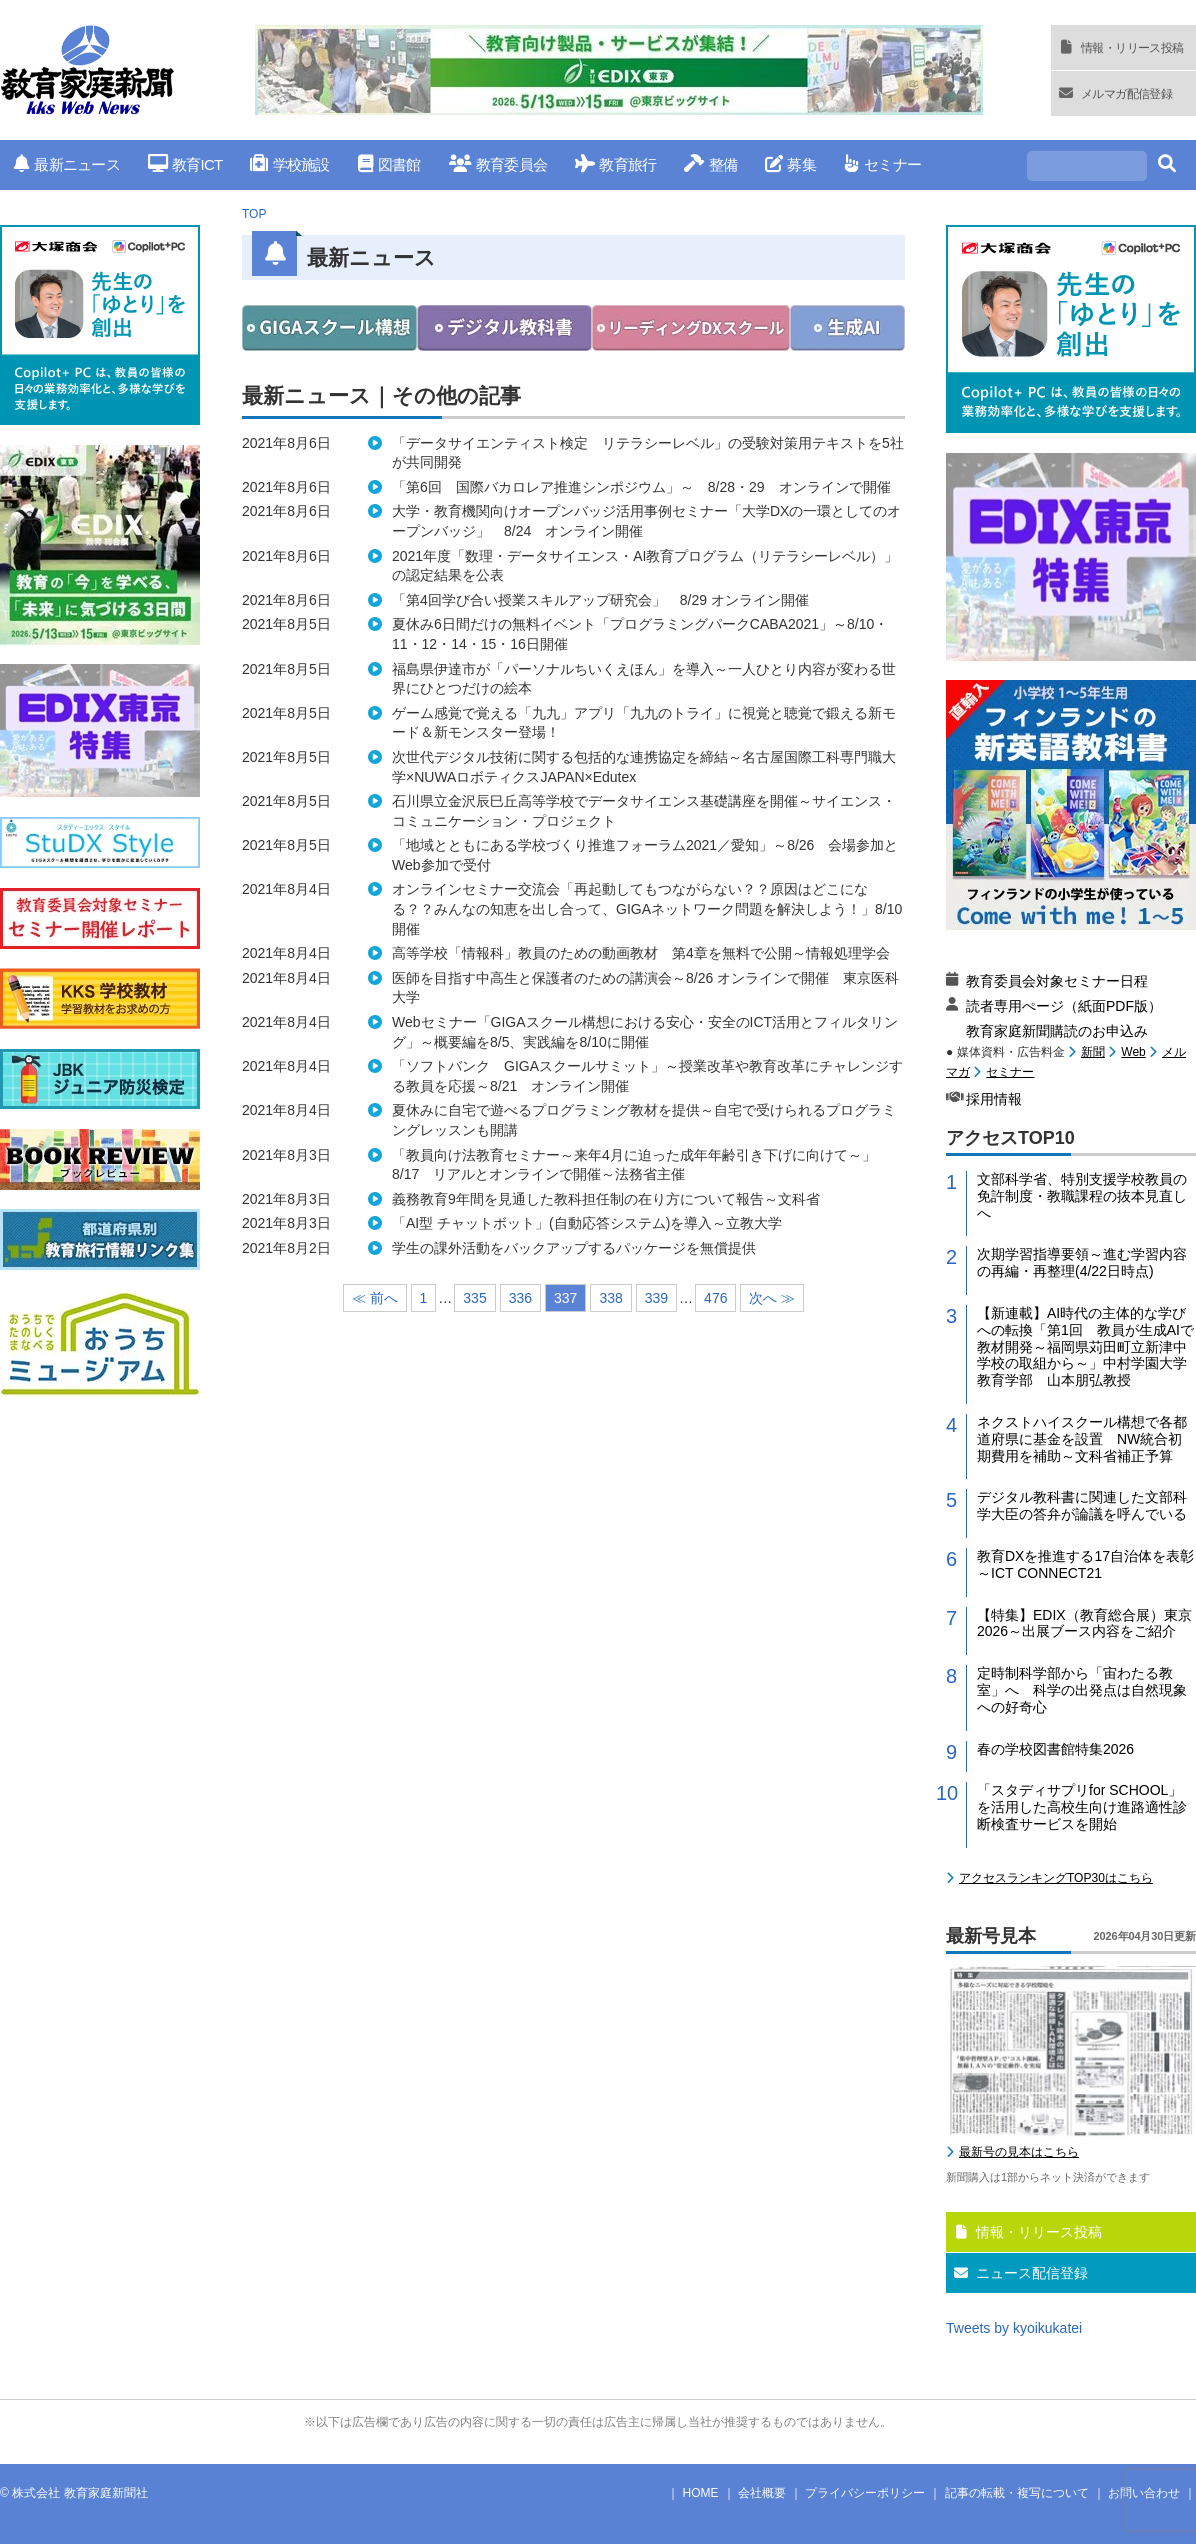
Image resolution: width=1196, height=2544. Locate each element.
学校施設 (289, 164)
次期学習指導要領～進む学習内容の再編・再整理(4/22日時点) (1082, 1262)
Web (1133, 1052)
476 (715, 1298)
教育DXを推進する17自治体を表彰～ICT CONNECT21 (1085, 1564)
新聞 (1093, 1052)
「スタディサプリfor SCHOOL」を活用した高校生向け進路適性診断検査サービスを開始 (1082, 1807)
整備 (710, 164)
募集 (790, 164)
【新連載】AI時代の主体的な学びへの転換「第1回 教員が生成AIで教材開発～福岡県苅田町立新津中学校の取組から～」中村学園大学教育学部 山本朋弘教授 (1085, 1346)
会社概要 (762, 2493)
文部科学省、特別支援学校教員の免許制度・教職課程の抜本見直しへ (1082, 1196)
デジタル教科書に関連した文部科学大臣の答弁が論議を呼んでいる (1082, 1505)
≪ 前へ (375, 1298)
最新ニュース (67, 164)
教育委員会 (498, 164)
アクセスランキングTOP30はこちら (1056, 1878)
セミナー (882, 164)
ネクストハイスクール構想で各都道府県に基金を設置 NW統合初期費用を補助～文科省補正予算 (1082, 1439)
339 (656, 1298)
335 (474, 1298)
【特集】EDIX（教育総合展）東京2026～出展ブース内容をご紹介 (1084, 1623)
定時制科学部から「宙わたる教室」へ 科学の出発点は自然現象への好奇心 (1082, 1690)
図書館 (389, 164)
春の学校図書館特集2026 (1055, 1749)
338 (610, 1298)
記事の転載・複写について (1017, 2493)
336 (520, 1298)
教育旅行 (615, 164)
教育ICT (185, 164)
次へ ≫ (772, 1298)
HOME (701, 2493)
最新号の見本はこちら (1019, 2152)
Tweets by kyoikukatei (1014, 2328)
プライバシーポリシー (865, 2493)
